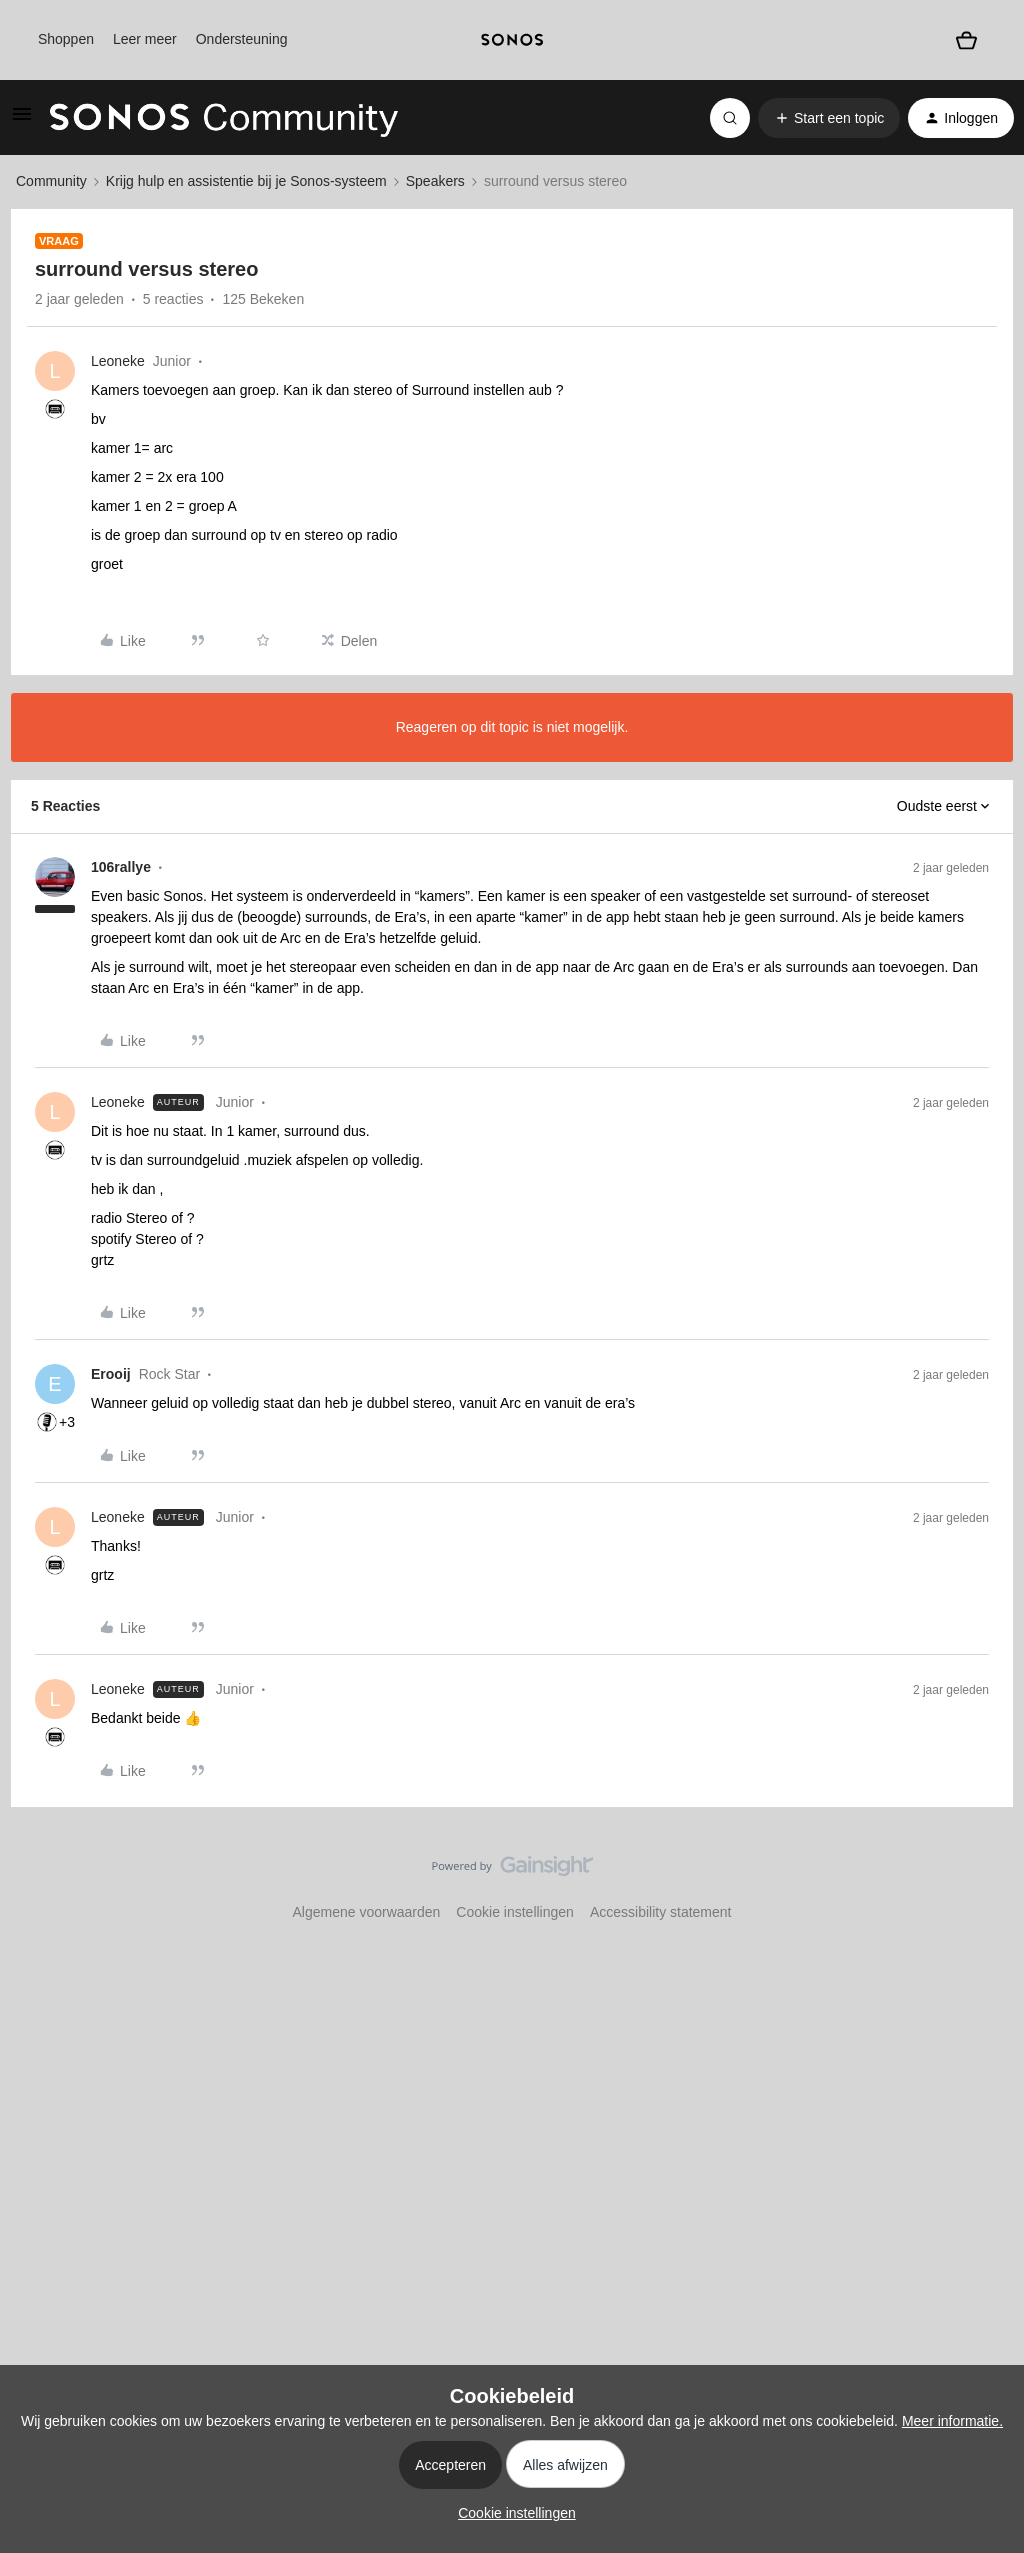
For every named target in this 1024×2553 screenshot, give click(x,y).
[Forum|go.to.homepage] (224, 118)
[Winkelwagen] (966, 40)
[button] (22, 121)
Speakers (435, 181)
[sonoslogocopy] (511, 40)
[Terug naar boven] (984, 1883)
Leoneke (118, 361)
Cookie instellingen (515, 1912)
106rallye (121, 867)
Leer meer (145, 39)
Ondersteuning (242, 39)
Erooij (111, 1374)
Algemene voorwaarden (366, 1912)
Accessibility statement (661, 1912)
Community (51, 181)
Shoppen (66, 39)
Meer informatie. (952, 2421)
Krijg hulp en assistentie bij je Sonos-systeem (246, 181)
